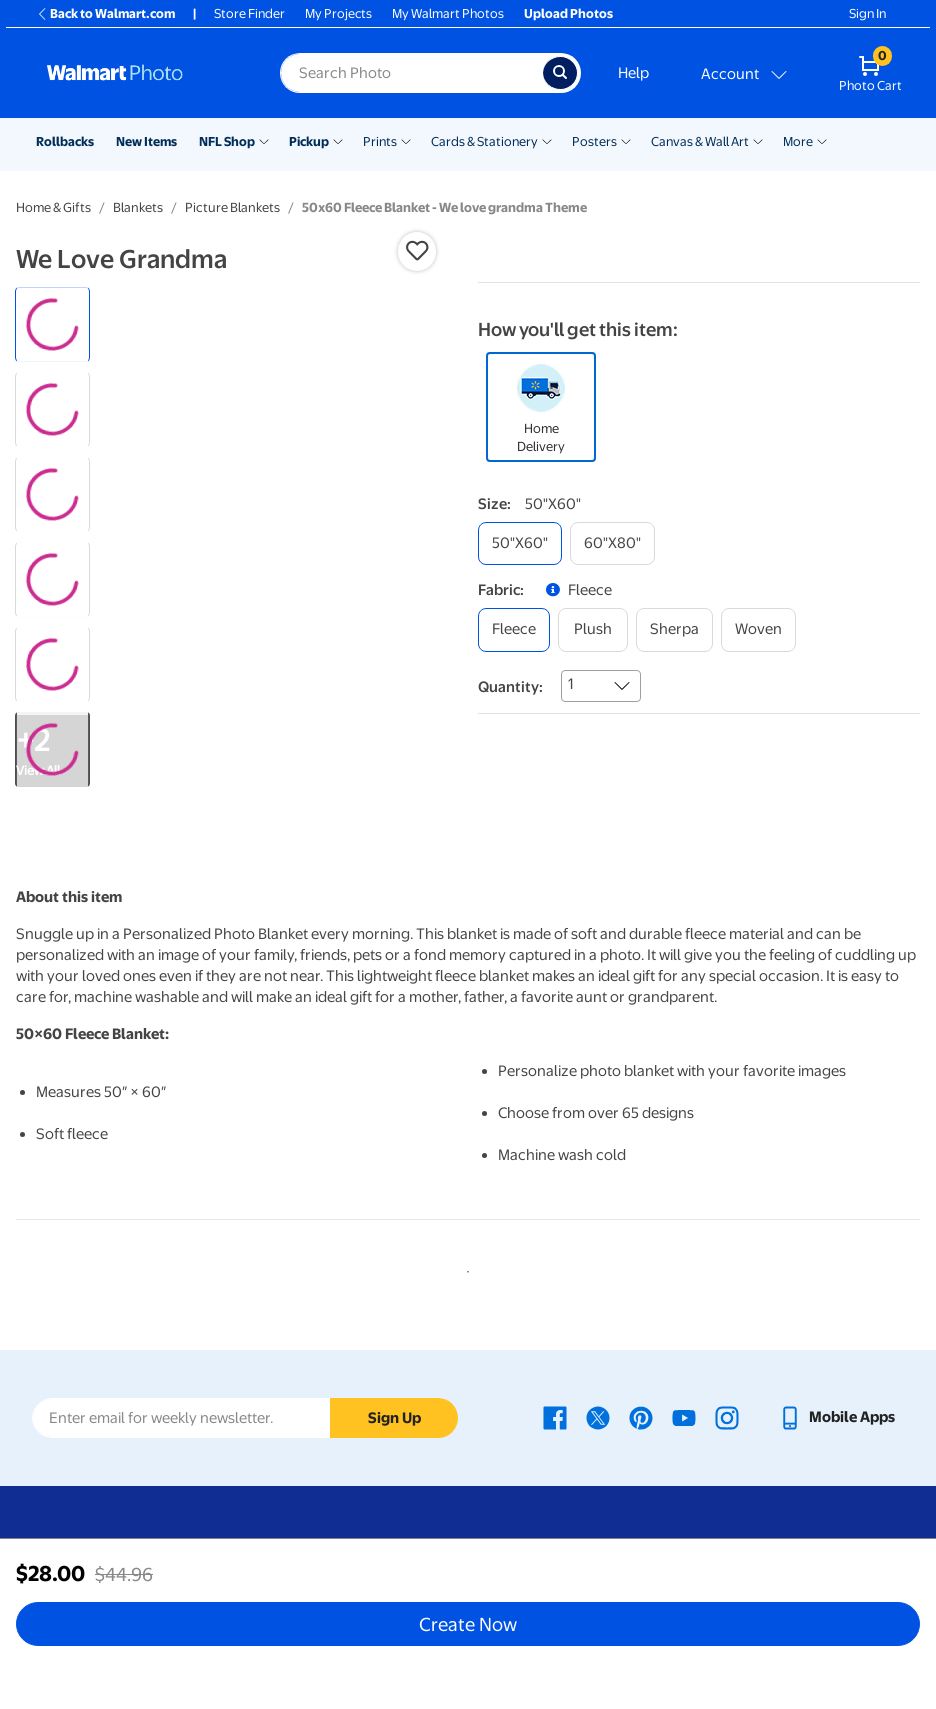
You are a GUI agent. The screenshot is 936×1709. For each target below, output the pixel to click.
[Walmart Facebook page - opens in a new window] (555, 1417)
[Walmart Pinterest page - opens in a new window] (641, 1417)
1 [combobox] (570, 684)
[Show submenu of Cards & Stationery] (547, 140)
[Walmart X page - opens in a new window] (598, 1417)
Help (633, 73)
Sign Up (394, 1418)
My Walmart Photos (448, 13)
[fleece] (514, 629)
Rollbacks (65, 141)
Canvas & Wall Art (700, 141)
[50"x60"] (520, 543)
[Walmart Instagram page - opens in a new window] (727, 1417)
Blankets (138, 207)
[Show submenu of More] (822, 140)
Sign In (867, 13)
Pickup (309, 141)
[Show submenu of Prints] (406, 140)
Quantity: (510, 687)
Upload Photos (568, 13)
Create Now (468, 1624)
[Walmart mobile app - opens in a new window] (836, 1417)
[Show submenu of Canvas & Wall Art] (758, 140)
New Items (146, 141)
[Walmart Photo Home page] (142, 73)
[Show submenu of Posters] (626, 140)
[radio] (52, 324)
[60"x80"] (612, 543)
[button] (417, 251)
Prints (380, 141)
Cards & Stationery (484, 141)
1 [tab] (464, 1268)
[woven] (758, 629)
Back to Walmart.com (105, 13)
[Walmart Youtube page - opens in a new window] (684, 1417)
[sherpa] (674, 629)
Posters (594, 141)
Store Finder (249, 13)
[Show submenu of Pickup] (338, 140)
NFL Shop (227, 141)
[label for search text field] (411, 73)
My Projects (338, 13)
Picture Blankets (232, 207)
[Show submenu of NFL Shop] (264, 140)
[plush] (593, 629)
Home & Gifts (53, 207)
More (798, 141)
